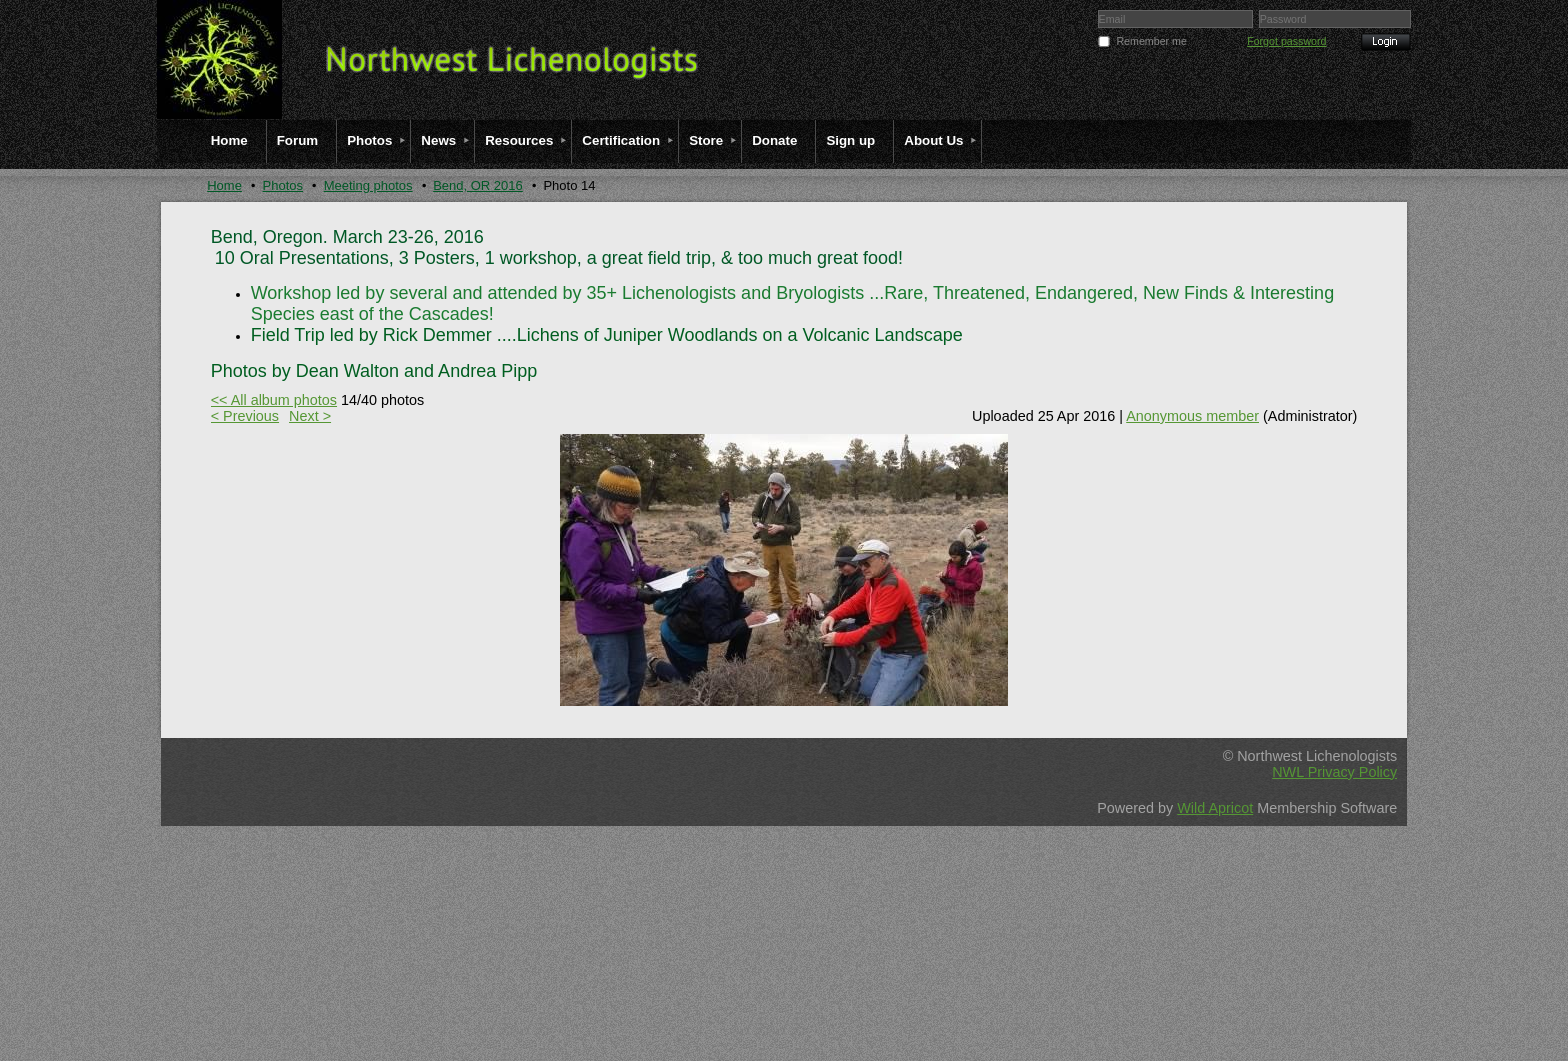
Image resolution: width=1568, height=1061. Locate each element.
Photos (283, 185)
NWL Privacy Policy (1334, 772)
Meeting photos (368, 185)
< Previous (245, 416)
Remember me (1151, 41)
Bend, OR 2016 (478, 185)
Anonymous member (1192, 416)
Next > (310, 416)
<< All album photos (274, 400)
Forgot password (1286, 41)
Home (224, 185)
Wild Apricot (1215, 808)
